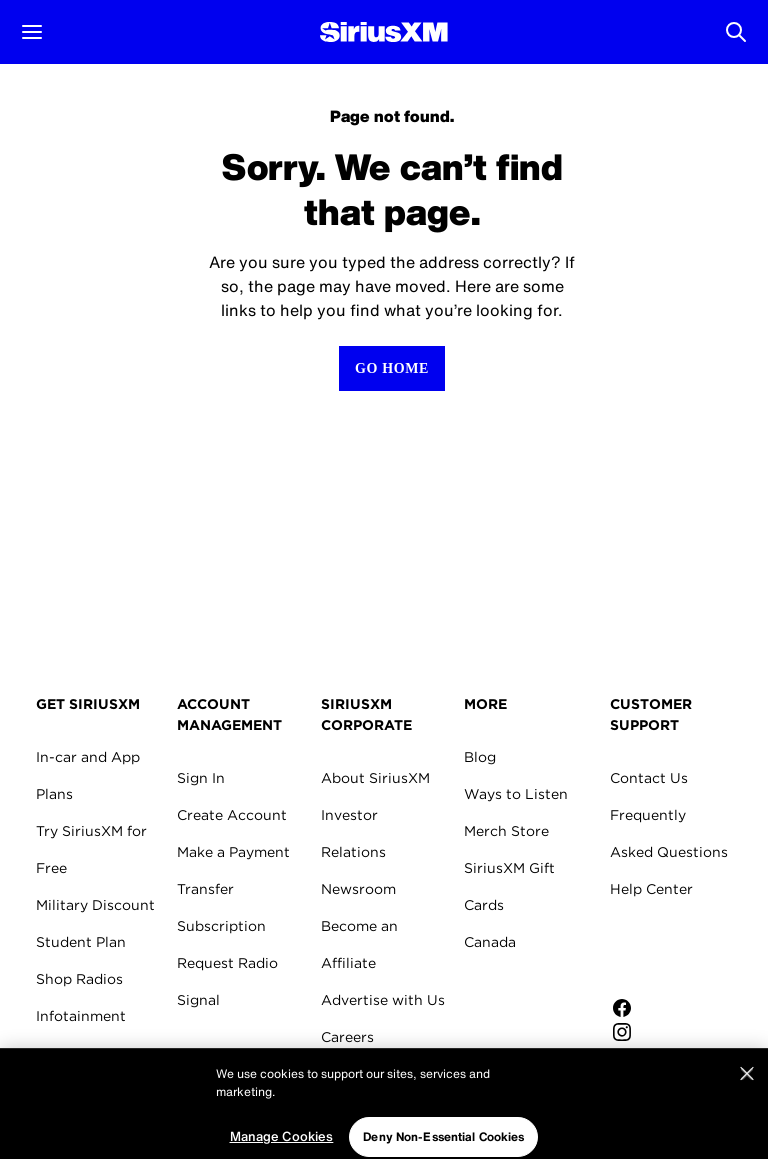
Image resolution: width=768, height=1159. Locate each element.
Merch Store (506, 831)
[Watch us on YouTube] (677, 1080)
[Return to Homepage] (392, 368)
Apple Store (677, 952)
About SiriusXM (375, 778)
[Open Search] (736, 32)
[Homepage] (384, 32)
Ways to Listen (516, 794)
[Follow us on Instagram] (677, 1032)
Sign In (201, 778)
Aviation (65, 1090)
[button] (32, 32)
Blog (480, 757)
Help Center (651, 889)
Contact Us (649, 778)
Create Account (232, 815)
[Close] (747, 1126)
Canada (490, 942)
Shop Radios (79, 979)
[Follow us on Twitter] (677, 1056)
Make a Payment (233, 852)
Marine (59, 1053)
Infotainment (81, 1016)
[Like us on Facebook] (677, 1008)
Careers (347, 1037)
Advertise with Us (383, 1000)
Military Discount (95, 905)
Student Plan (81, 942)
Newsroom (358, 889)
